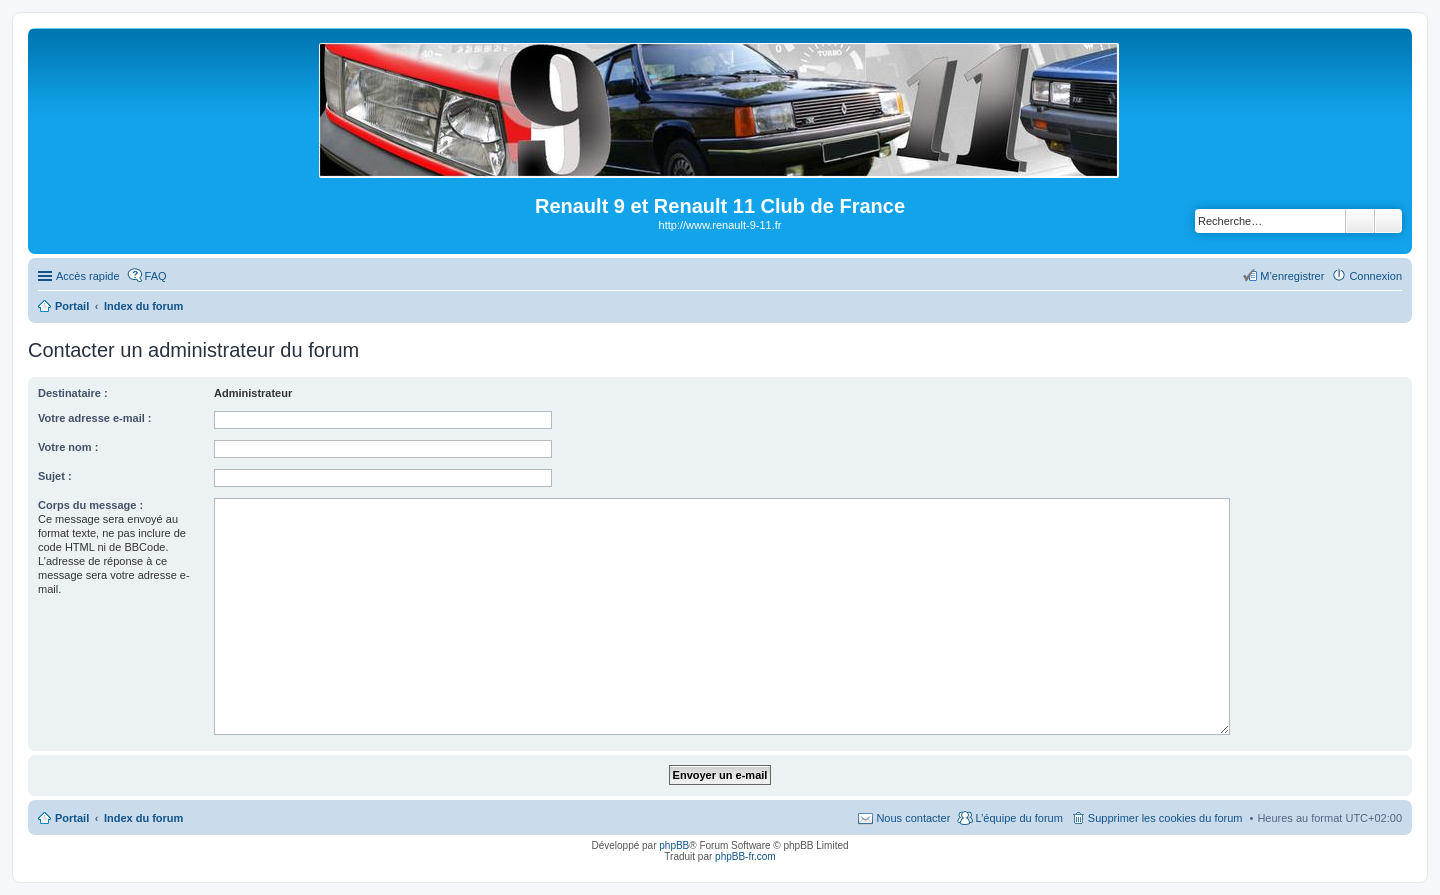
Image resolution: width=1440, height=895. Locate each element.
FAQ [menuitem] (156, 276)
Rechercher (1360, 221)
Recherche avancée (1388, 221)
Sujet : (55, 476)
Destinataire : (73, 393)
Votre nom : (68, 447)
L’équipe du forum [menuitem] (1018, 818)
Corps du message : (90, 505)
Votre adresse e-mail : (95, 418)
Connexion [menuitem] (1375, 276)
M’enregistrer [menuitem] (1292, 276)
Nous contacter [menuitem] (913, 818)
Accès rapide (88, 276)
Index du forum (143, 818)
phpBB (674, 845)
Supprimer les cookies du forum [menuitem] (1165, 818)
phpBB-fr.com (745, 856)
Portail (72, 306)
